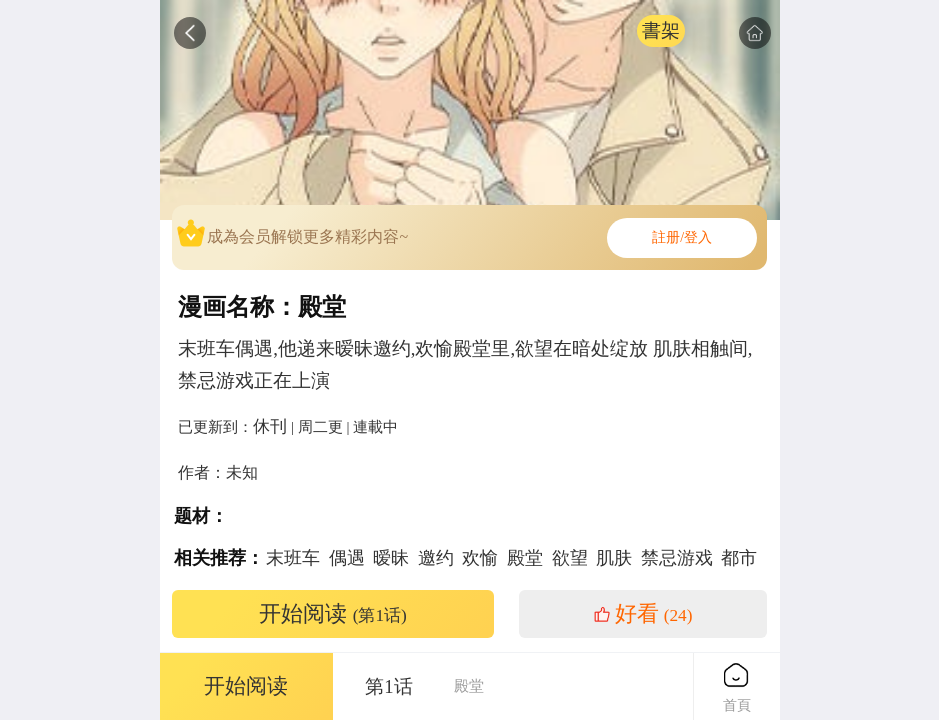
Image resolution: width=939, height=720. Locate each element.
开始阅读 (333, 614)
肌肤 (614, 558)
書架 (661, 30)
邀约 (436, 558)
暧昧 (391, 558)
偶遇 (347, 558)
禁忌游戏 (677, 558)
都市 (739, 558)
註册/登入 (682, 237)
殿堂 (525, 558)
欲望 (570, 558)
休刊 (270, 426)
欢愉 (480, 558)
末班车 (293, 558)
